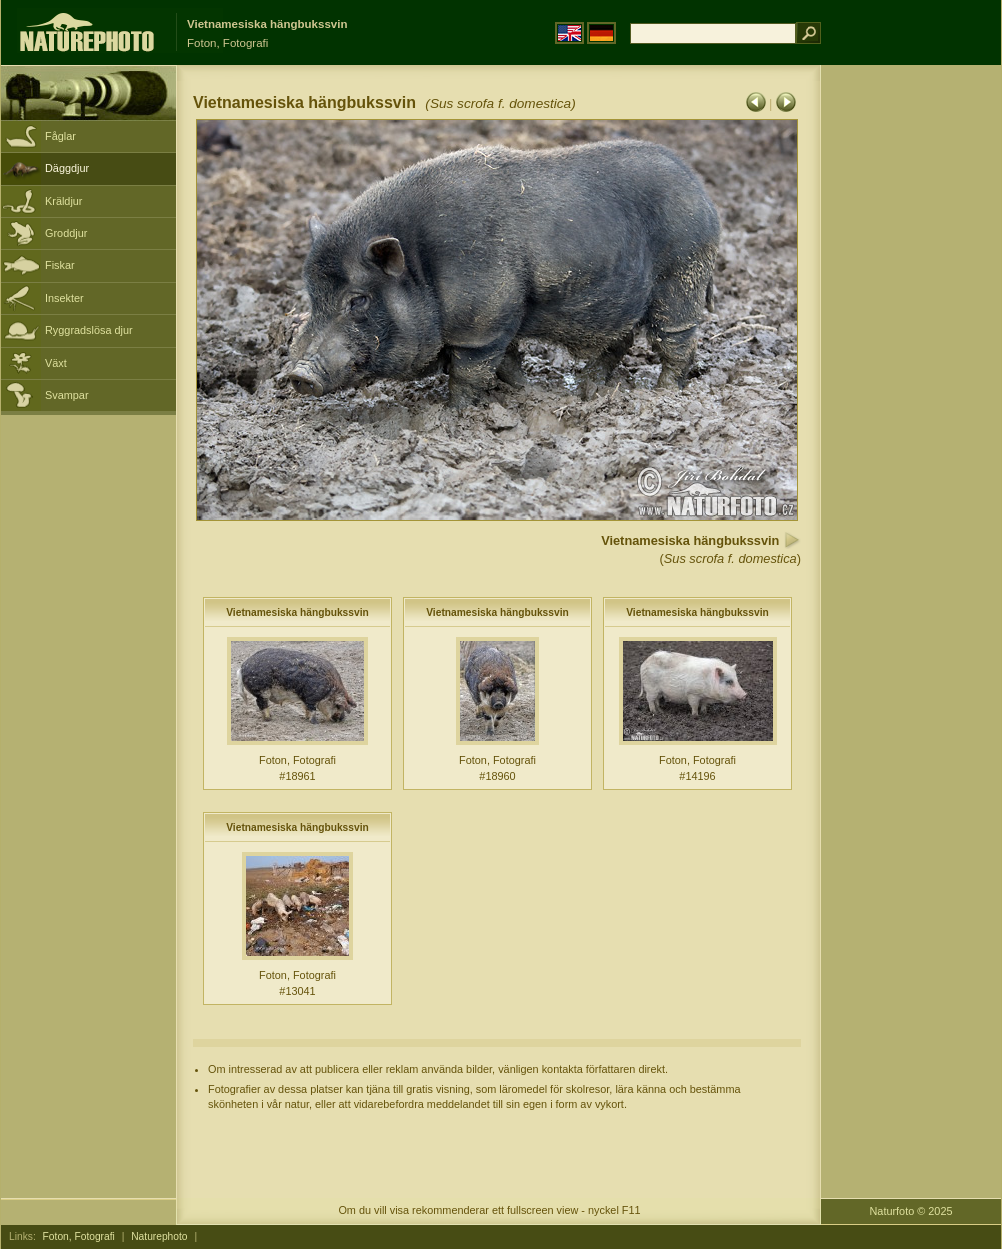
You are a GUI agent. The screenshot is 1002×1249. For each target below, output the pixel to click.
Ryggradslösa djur (89, 330)
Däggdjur (67, 168)
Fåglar (60, 136)
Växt (56, 363)
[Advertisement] (911, 385)
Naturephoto (159, 1236)
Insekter (64, 298)
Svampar (67, 395)
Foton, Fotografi (79, 1236)
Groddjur (66, 233)
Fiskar (60, 265)
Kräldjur (63, 201)
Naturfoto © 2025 (911, 1211)
